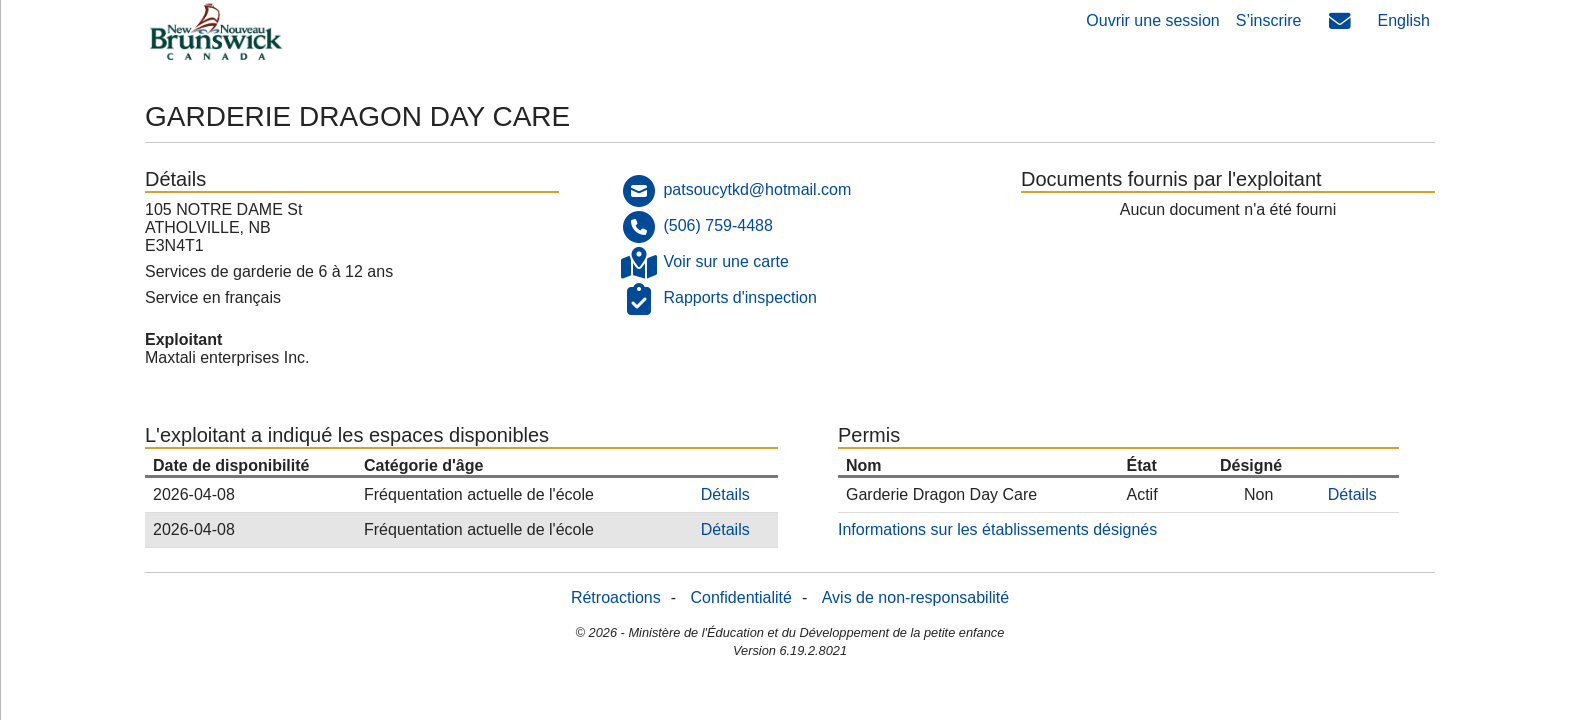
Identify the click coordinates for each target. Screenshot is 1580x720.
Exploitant (183, 339)
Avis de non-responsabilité (915, 597)
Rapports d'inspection (739, 297)
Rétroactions (616, 597)
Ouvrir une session (1152, 20)
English (1404, 20)
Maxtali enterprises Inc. (227, 357)
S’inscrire (1269, 20)
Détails (725, 494)
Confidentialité (741, 597)
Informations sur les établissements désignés (997, 529)
